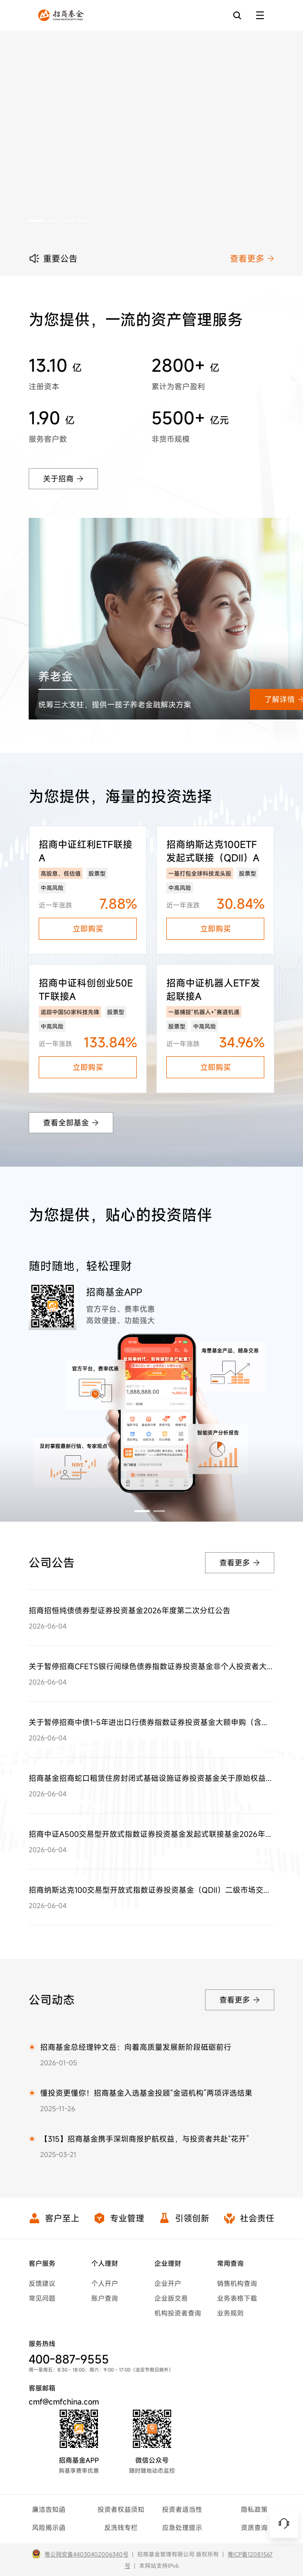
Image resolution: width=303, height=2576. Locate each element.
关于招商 (63, 478)
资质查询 (254, 2527)
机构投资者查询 (177, 2313)
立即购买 (88, 928)
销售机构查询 (237, 2283)
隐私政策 (254, 2509)
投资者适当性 (182, 2509)
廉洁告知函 (48, 2509)
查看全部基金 (71, 1122)
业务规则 (230, 2313)
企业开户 (167, 2283)
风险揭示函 (48, 2527)
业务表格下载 (237, 2298)
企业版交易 (171, 2298)
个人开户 (104, 2283)
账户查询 (104, 2298)
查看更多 (252, 258)
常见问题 (42, 2298)
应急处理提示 (182, 2527)
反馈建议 (42, 2283)
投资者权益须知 (120, 2509)
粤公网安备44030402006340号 (86, 2554)
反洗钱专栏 (121, 2527)
